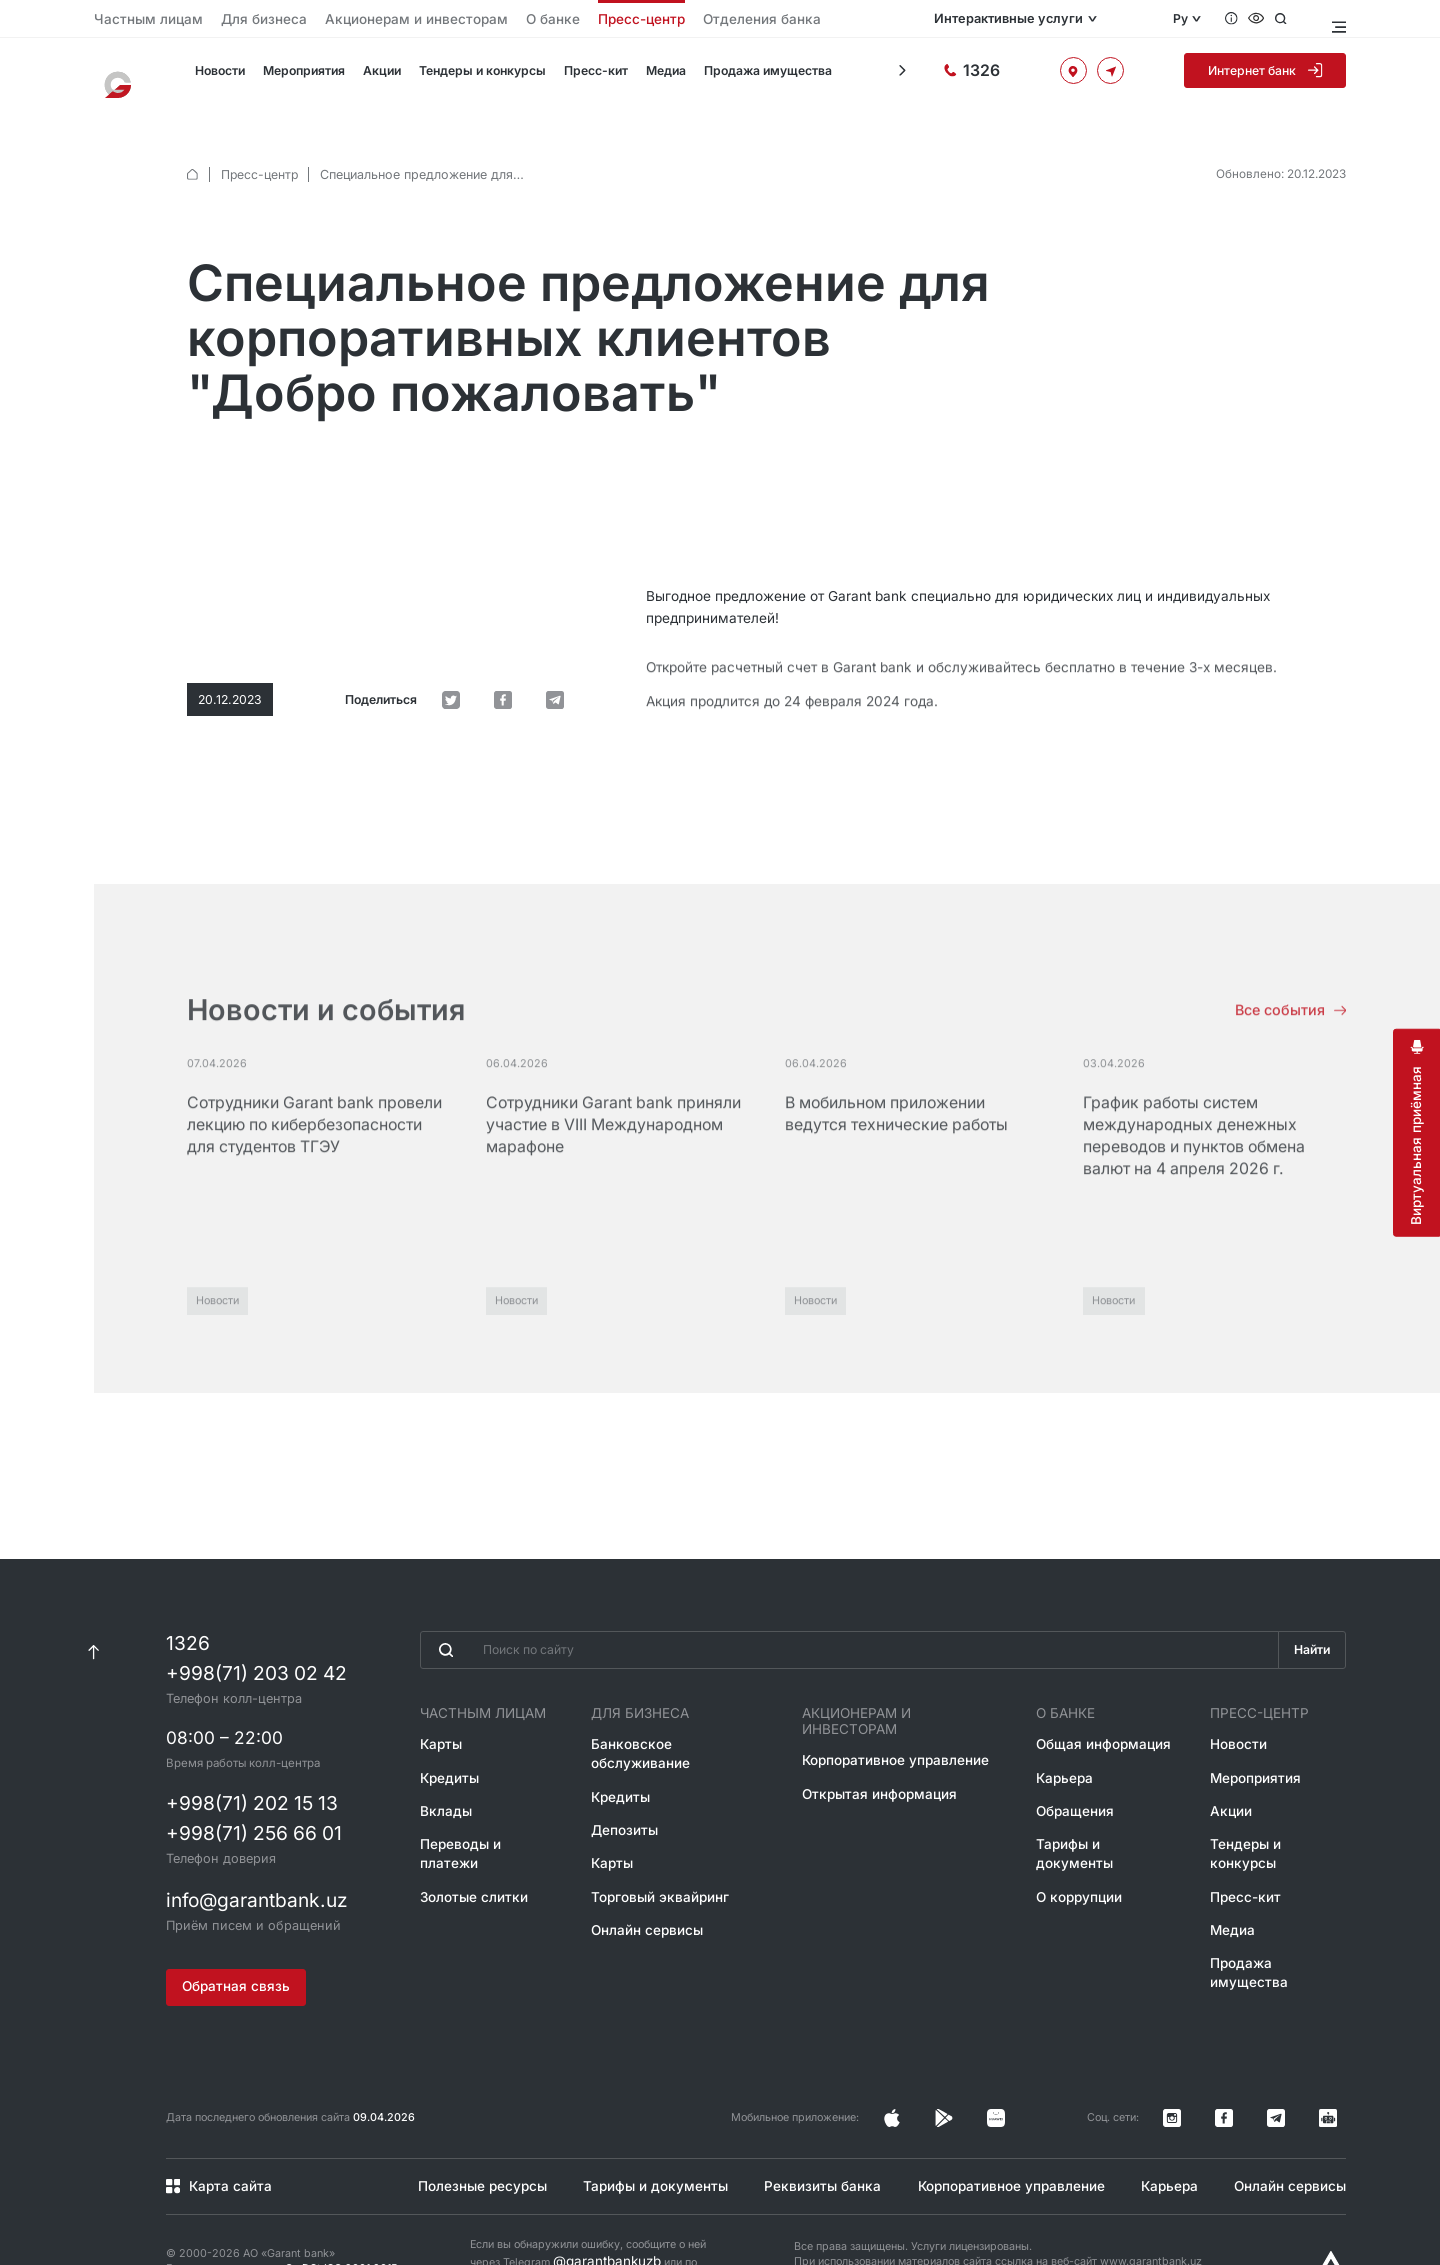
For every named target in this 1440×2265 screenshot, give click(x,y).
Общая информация (1097, 1723)
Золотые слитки (464, 1845)
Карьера (1065, 1753)
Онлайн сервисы (650, 1875)
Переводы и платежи (480, 1814)
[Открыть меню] (1337, 19)
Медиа (652, 78)
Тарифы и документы (1101, 1814)
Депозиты (630, 1784)
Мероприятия (301, 78)
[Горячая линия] (1019, 77)
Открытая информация (883, 1753)
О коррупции (1077, 1845)
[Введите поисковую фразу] (846, 1630)
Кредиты (443, 1753)
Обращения (1073, 1784)
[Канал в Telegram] (1305, 2077)
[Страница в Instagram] (1019, 2077)
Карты (436, 1723)
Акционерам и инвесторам (346, 19)
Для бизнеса (226, 19)
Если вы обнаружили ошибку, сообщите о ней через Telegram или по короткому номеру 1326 (588, 2206)
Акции (377, 78)
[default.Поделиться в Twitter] (500, 565)
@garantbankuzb (596, 2206)
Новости (218, 78)
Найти (1309, 1630)
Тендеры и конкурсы (474, 78)
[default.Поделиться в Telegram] (565, 565)
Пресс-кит (584, 78)
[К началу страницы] (93, 1630)
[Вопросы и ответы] (1244, 19)
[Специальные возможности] (1272, 19)
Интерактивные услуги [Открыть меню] (1053, 19)
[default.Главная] (192, 151)
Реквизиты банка (815, 2135)
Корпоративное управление (900, 1723)
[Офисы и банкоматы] (1097, 77)
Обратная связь (232, 1954)
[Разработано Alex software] (1331, 2211)
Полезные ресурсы (474, 2135)
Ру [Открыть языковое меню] (1191, 19)
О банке (453, 19)
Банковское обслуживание (680, 1723)
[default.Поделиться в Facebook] (532, 565)
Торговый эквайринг (660, 1845)
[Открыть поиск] (1299, 19)
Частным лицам (135, 19)
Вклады (440, 1784)
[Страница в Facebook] (1051, 2077)
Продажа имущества (752, 78)
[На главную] (125, 78)
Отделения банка (622, 19)
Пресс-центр (526, 19)
